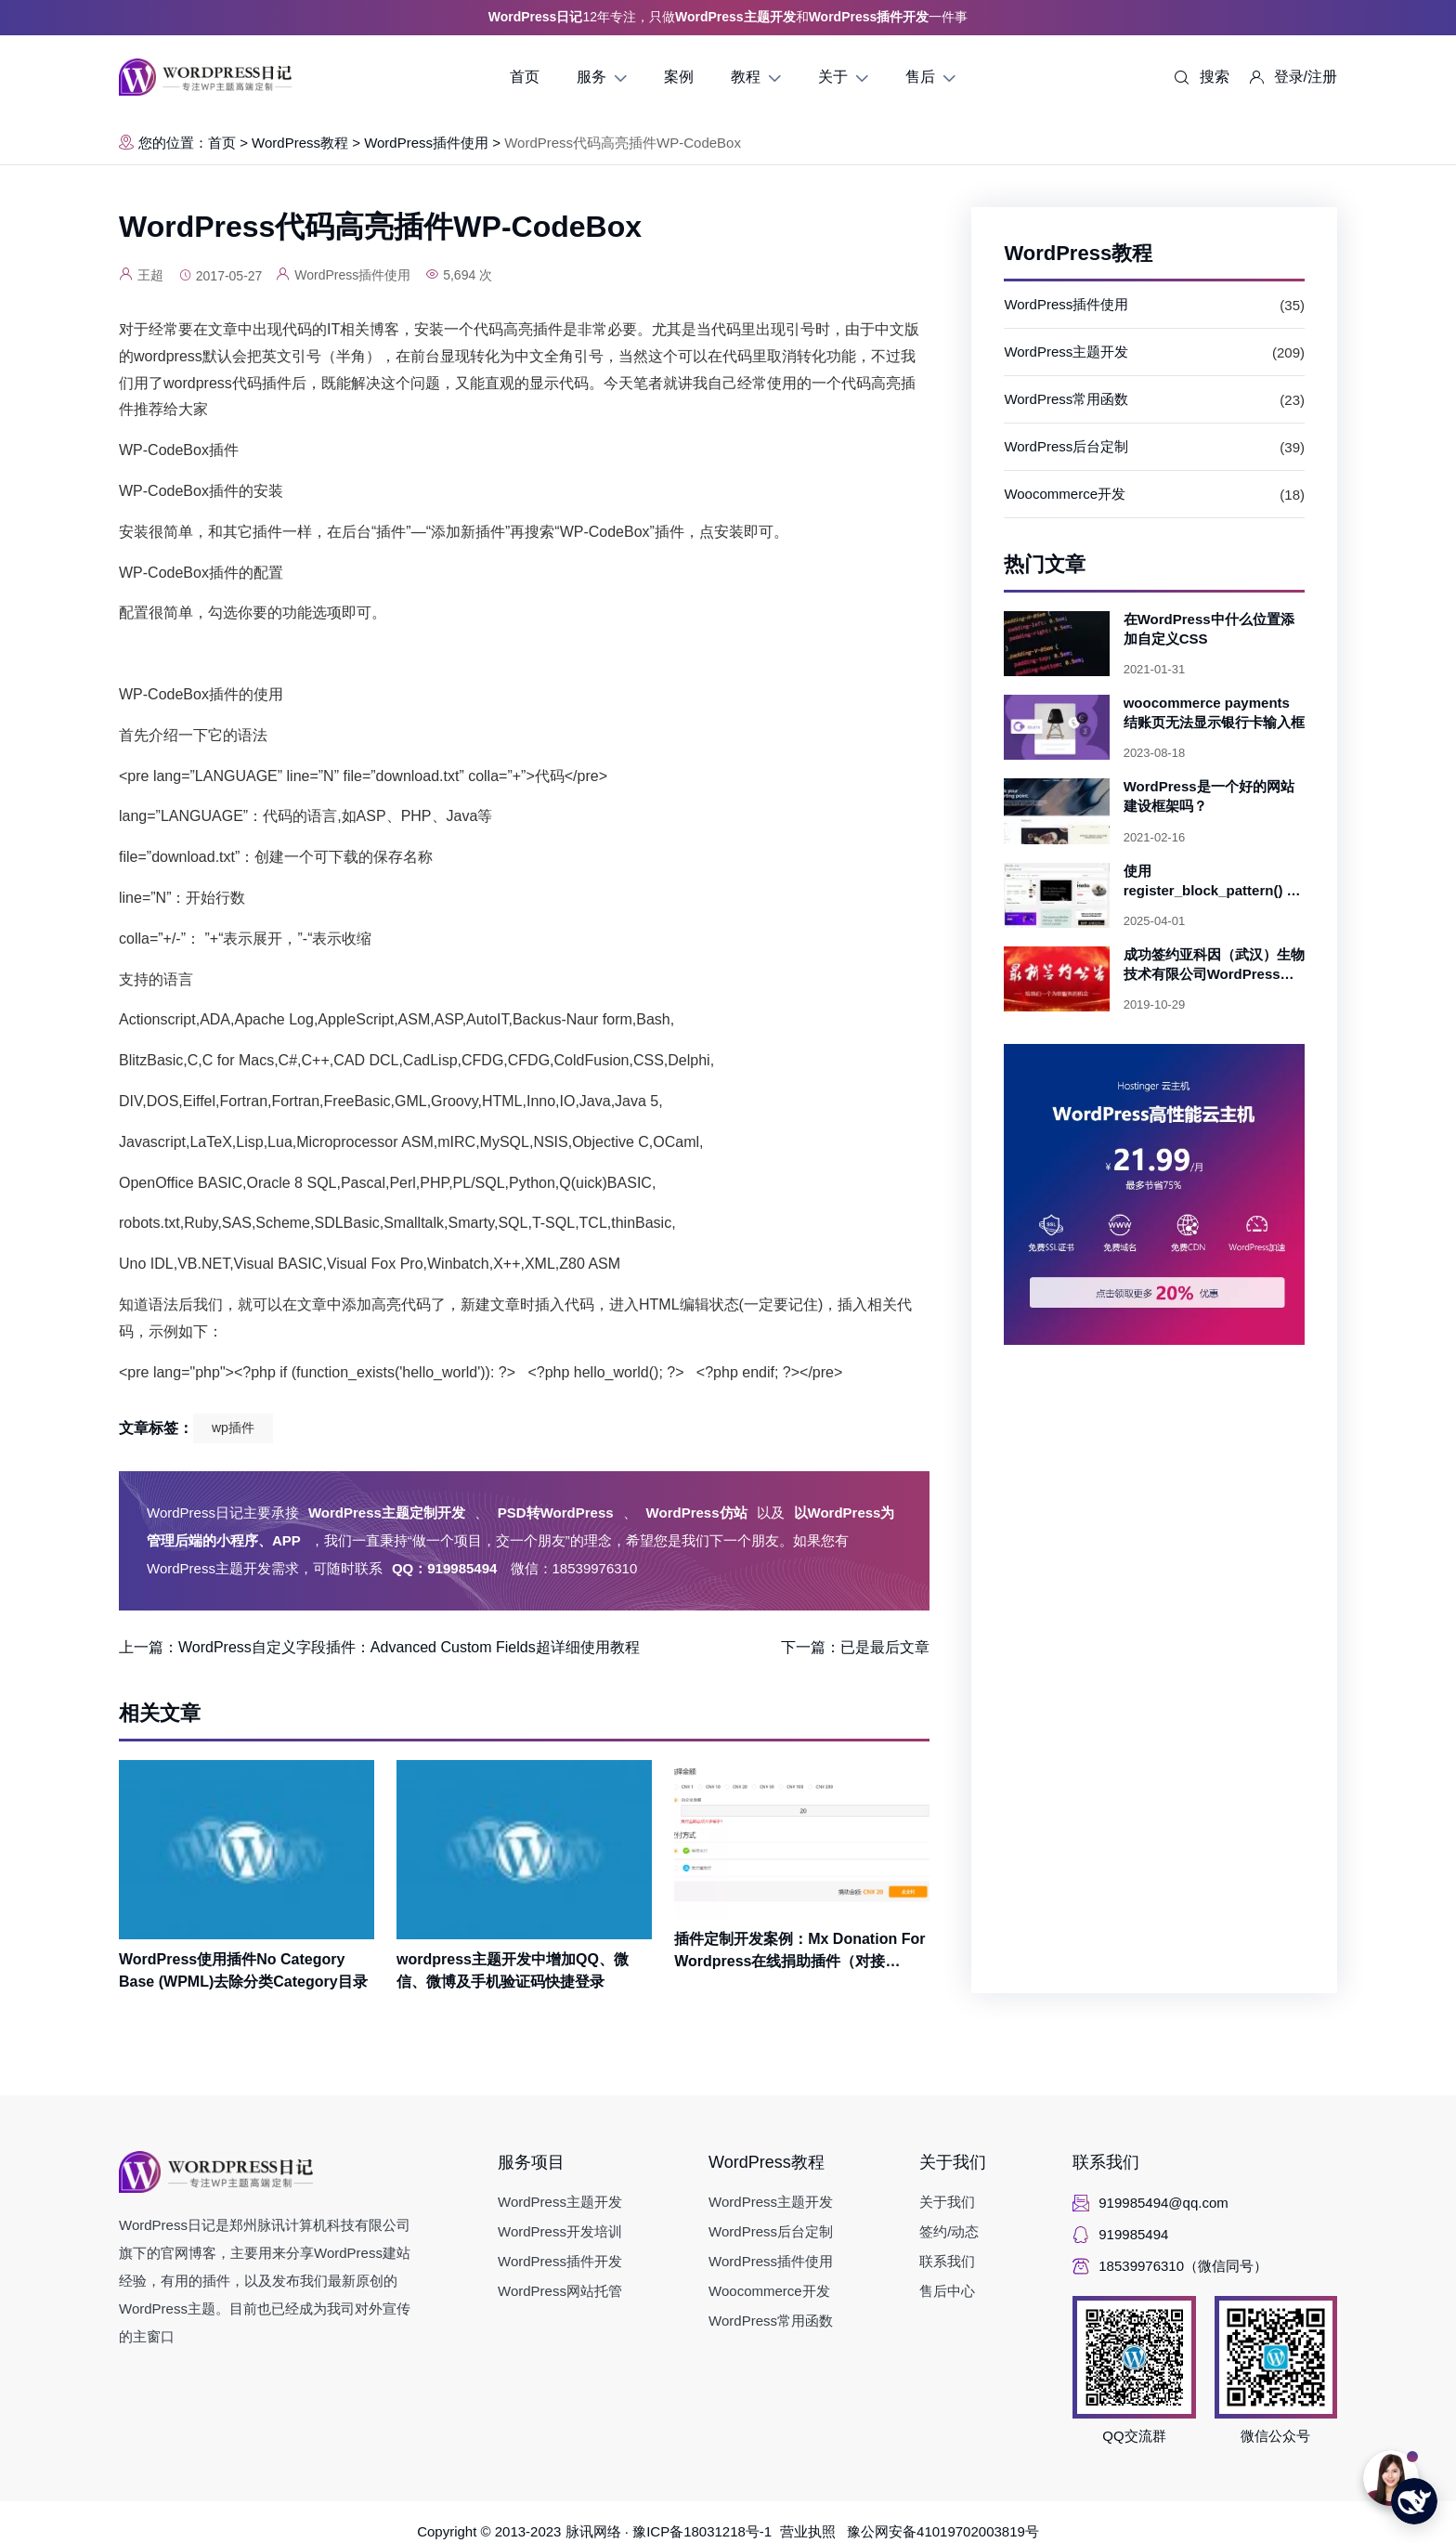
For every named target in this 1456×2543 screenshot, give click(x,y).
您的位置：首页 (177, 142)
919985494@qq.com (1163, 2202)
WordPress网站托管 (560, 2291)
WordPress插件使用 (426, 142)
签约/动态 (949, 2231)
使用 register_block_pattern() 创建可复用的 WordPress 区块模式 (1213, 881)
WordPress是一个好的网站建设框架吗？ (1209, 796)
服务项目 (531, 2162)
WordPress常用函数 (1066, 399)
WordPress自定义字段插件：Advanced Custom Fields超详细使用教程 (409, 1647)
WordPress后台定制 (1066, 446)
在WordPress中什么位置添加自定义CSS (1209, 628)
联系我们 (947, 2261)
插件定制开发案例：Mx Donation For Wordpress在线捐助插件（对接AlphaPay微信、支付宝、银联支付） (799, 1952)
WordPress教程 (300, 142)
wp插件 (233, 1427)
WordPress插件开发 (560, 2261)
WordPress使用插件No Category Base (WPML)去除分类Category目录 (243, 1970)
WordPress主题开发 (1066, 351)
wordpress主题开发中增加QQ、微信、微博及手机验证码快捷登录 (512, 1970)
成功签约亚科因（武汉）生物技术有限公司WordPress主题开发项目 (1214, 965)
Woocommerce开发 (1064, 494)
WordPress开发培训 (560, 2231)
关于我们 (952, 2162)
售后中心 (947, 2291)
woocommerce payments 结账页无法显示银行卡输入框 (1214, 712)
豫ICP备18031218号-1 (705, 2531)
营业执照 (814, 2531)
